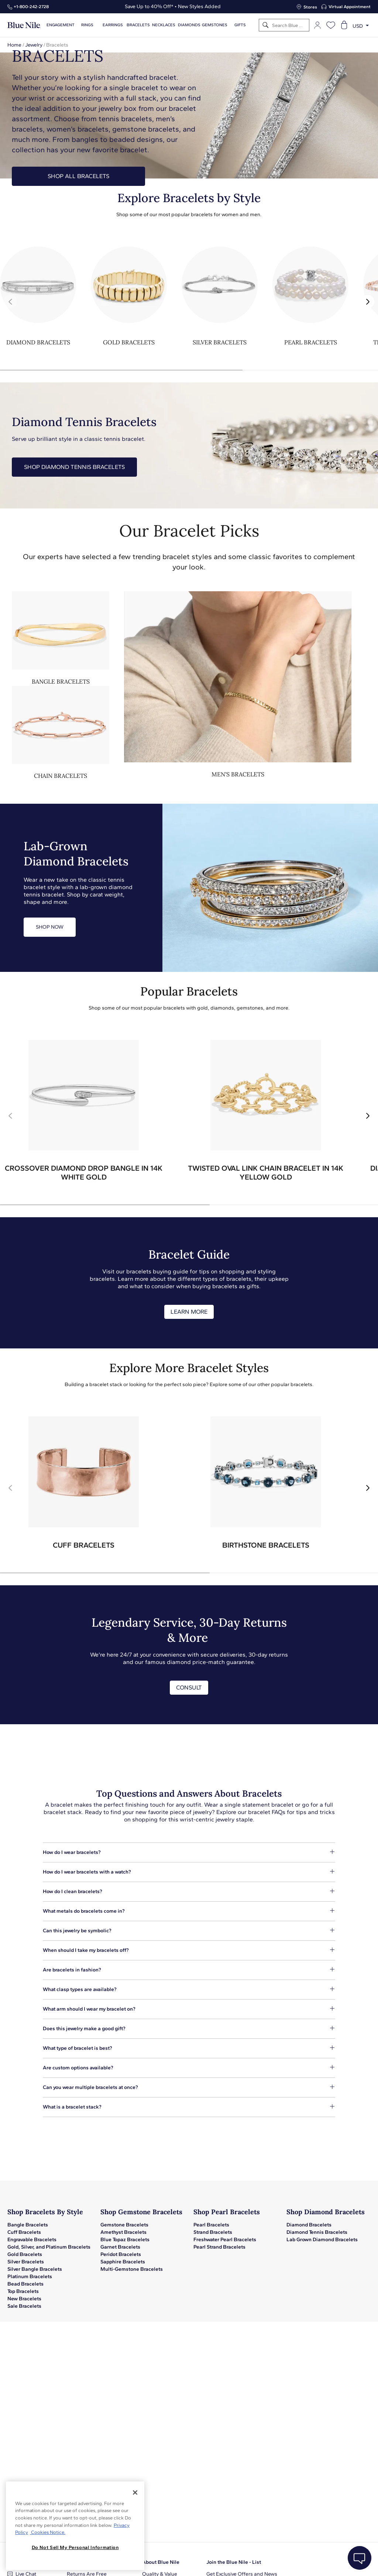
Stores (310, 7)
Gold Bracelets (24, 2254)
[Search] (265, 25)
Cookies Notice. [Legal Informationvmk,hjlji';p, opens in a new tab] (47, 2532)
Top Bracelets (23, 2291)
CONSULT (189, 1687)
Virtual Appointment (350, 6)
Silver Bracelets (25, 2262)
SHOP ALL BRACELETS (78, 176)
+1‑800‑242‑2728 (31, 6)
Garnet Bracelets (120, 2247)
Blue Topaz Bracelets (125, 2239)
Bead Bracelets (25, 2284)
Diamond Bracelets (308, 2225)
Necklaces (163, 25)
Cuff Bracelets (24, 2232)
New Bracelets (24, 2299)
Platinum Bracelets (29, 2276)
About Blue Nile (160, 2562)
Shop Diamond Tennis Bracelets (74, 466)
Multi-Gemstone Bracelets (131, 2269)
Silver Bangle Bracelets (34, 2269)
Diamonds (189, 25)
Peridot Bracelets (120, 2254)
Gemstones (214, 25)
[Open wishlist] (331, 25)
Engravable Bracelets (31, 2239)
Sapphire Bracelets (122, 2262)
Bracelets (138, 25)
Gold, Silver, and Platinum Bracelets (48, 2247)
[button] (367, 301)
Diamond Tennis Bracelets (316, 2232)
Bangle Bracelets (27, 2225)
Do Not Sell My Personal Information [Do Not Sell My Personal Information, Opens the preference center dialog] (75, 2547)
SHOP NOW (49, 927)
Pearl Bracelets (211, 2225)
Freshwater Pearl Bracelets (224, 2239)
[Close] (135, 2492)
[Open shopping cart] (344, 25)
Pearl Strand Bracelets (219, 2247)
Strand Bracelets (212, 2232)
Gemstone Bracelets (124, 2225)
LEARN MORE (189, 1311)
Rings (87, 25)
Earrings (113, 25)
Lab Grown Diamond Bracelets (322, 2239)
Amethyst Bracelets (123, 2232)
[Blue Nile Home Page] (24, 25)
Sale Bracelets (24, 2306)
